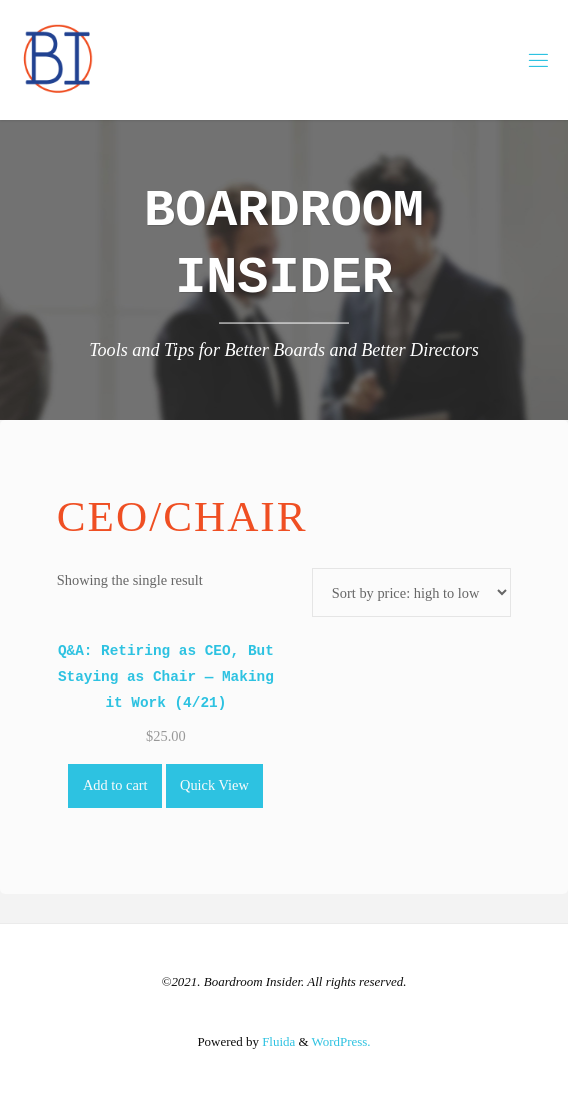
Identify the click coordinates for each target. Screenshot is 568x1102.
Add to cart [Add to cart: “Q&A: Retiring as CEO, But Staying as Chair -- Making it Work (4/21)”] (115, 785)
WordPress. (341, 1041)
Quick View (214, 785)
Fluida (277, 1041)
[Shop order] (411, 592)
